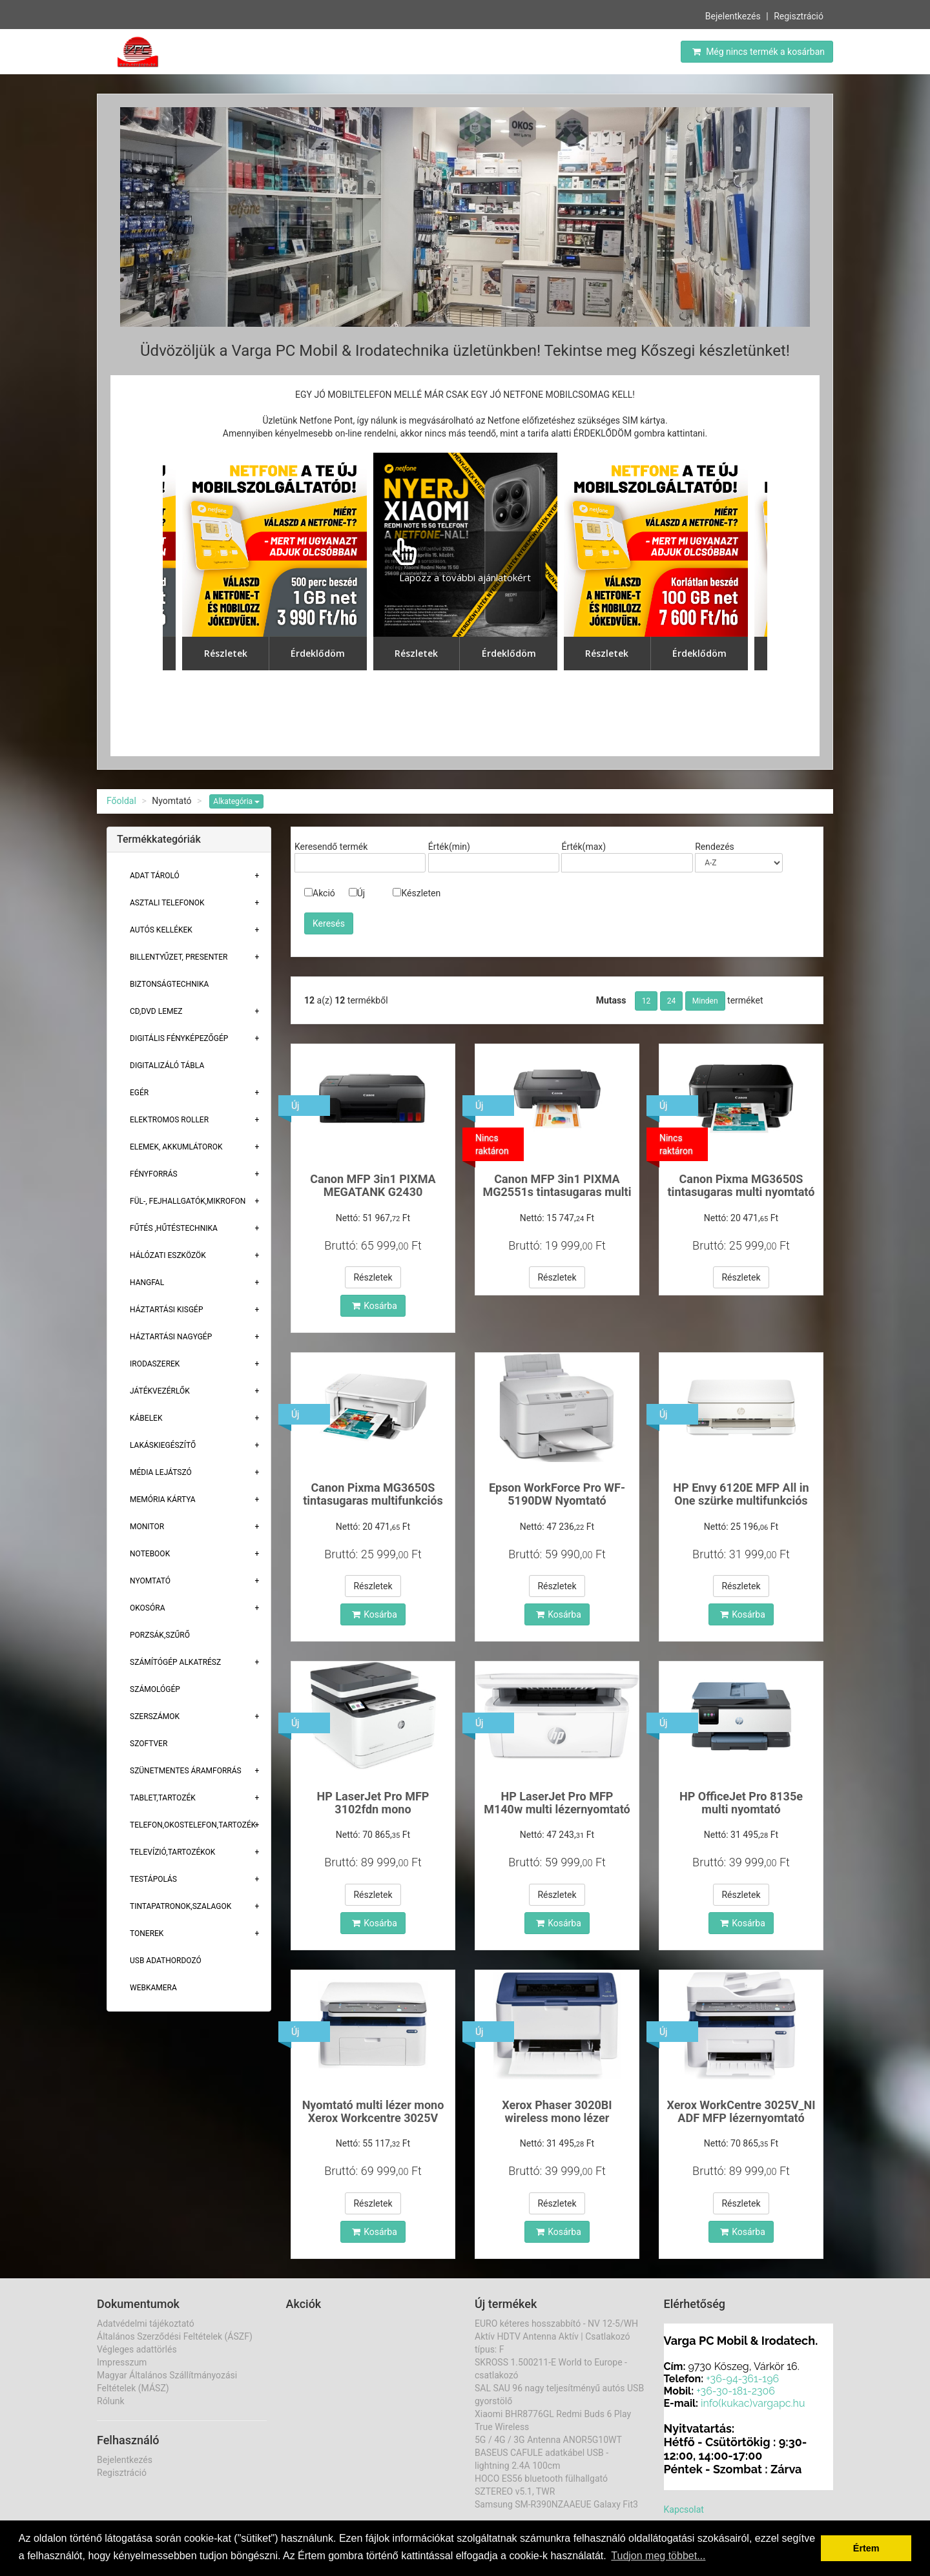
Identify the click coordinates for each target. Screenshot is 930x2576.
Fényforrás (154, 1174)
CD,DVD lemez (156, 1011)
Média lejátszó (161, 1472)
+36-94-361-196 (742, 2379)
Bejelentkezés (733, 16)
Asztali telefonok (167, 902)
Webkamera (153, 1987)
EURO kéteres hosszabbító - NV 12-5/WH (556, 2323)
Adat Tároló (155, 875)
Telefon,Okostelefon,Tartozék (193, 1824)
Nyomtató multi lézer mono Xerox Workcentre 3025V (373, 2111)
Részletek (372, 1277)
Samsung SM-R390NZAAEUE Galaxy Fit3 (556, 2504)
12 (646, 1000)
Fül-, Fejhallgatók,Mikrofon (187, 1201)
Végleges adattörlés (137, 2349)
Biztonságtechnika (169, 984)
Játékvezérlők (160, 1391)
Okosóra (147, 1608)
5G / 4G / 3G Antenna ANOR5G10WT (548, 2440)
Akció (319, 893)
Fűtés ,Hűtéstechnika (174, 1228)
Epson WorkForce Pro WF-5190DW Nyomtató (557, 1494)
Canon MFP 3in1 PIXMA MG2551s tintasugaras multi (557, 1185)
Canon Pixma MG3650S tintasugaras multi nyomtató (741, 1185)
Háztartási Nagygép (171, 1336)
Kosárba (374, 1306)
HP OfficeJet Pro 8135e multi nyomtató (741, 1802)
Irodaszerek (155, 1363)
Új (357, 893)
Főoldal (121, 801)
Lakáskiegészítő (163, 1445)
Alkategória (236, 801)
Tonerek (146, 1933)
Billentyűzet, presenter (178, 957)
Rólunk (111, 2401)
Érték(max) (583, 846)
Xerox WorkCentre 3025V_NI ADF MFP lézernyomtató (740, 2111)
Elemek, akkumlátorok (176, 1146)
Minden (705, 1000)
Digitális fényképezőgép (179, 1038)
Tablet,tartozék (163, 1797)
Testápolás (153, 1879)
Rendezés (714, 846)
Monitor (147, 1526)
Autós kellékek (161, 929)
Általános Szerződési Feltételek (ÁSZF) (175, 2336)
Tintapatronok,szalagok (180, 1906)
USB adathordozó (166, 1960)
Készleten (416, 893)
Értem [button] (866, 2548)
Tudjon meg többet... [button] (658, 2555)
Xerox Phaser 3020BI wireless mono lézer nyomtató (557, 2118)
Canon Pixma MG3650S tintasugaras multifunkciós (372, 1494)
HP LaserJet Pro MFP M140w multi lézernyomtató (557, 1802)
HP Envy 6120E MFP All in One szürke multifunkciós (741, 1494)
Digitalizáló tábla (167, 1065)
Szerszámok (155, 1716)
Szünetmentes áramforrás (186, 1770)
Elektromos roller (169, 1119)
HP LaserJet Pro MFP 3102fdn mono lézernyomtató (373, 1809)
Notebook (150, 1553)
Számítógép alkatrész (175, 1662)
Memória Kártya (163, 1499)
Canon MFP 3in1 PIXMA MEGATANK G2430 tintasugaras (372, 1191)
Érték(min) (449, 846)
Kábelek (146, 1418)
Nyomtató (150, 1580)
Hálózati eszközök (168, 1255)
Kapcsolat (684, 2509)
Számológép (155, 1689)
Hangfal (147, 1282)
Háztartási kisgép (166, 1309)
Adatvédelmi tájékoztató (145, 2323)
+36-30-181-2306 (735, 2391)
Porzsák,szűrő (160, 1635)
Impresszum (122, 2362)
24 (671, 1000)
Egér (139, 1092)
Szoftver (148, 1743)
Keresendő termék (330, 846)
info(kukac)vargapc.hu (753, 2403)
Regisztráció (798, 16)
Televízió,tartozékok (172, 1852)
